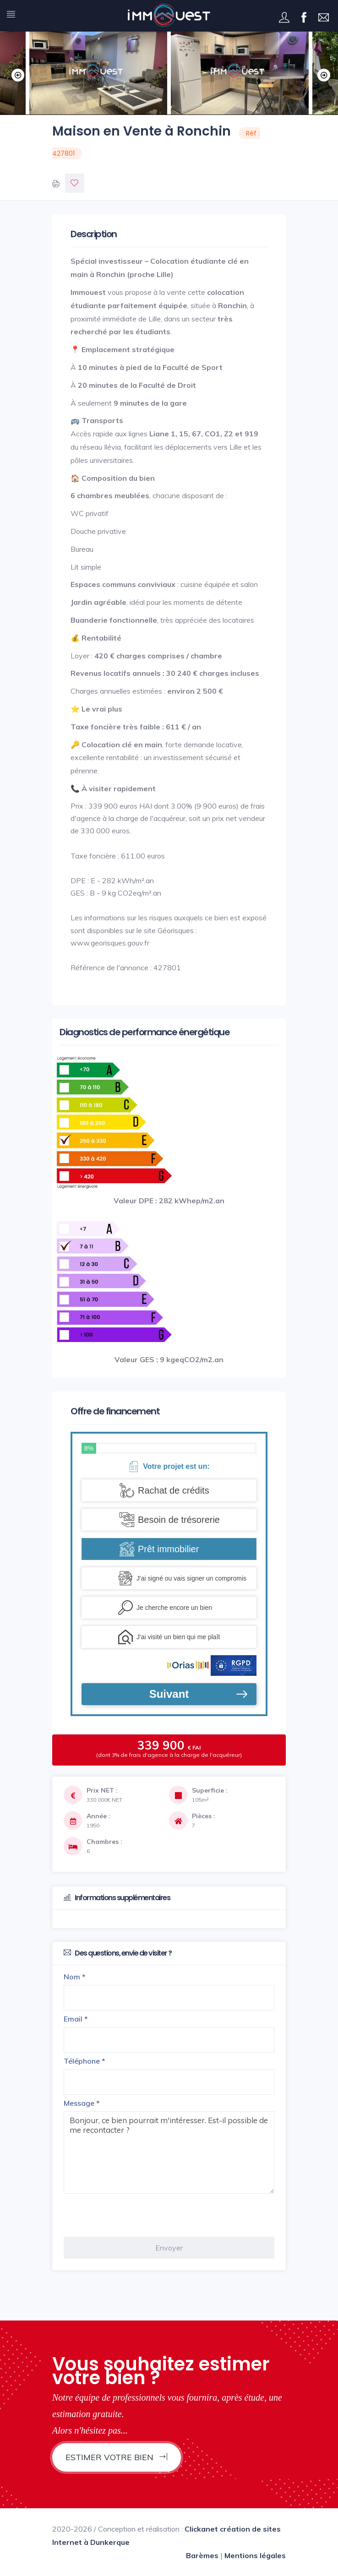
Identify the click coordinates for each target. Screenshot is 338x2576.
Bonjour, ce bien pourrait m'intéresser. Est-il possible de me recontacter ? (169, 2152)
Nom (75, 1976)
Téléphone (84, 2060)
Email (76, 2018)
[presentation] (133, 2215)
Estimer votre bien (116, 2457)
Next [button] (322, 73)
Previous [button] (16, 73)
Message (82, 2103)
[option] (240, 73)
